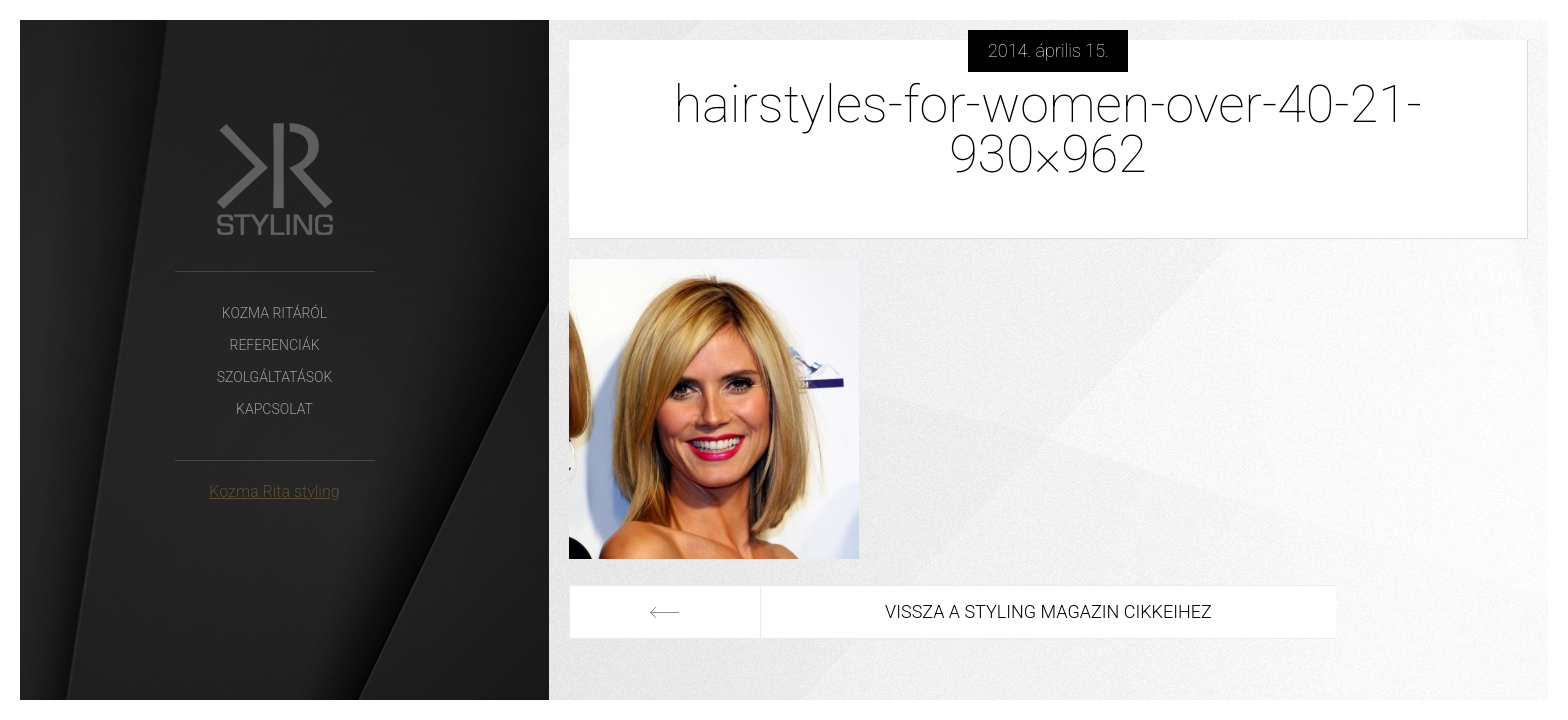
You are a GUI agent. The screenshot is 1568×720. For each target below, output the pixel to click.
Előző (665, 612)
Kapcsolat (274, 409)
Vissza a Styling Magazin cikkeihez (1048, 611)
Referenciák (274, 345)
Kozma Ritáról (274, 313)
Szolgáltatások (275, 377)
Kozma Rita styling (274, 491)
